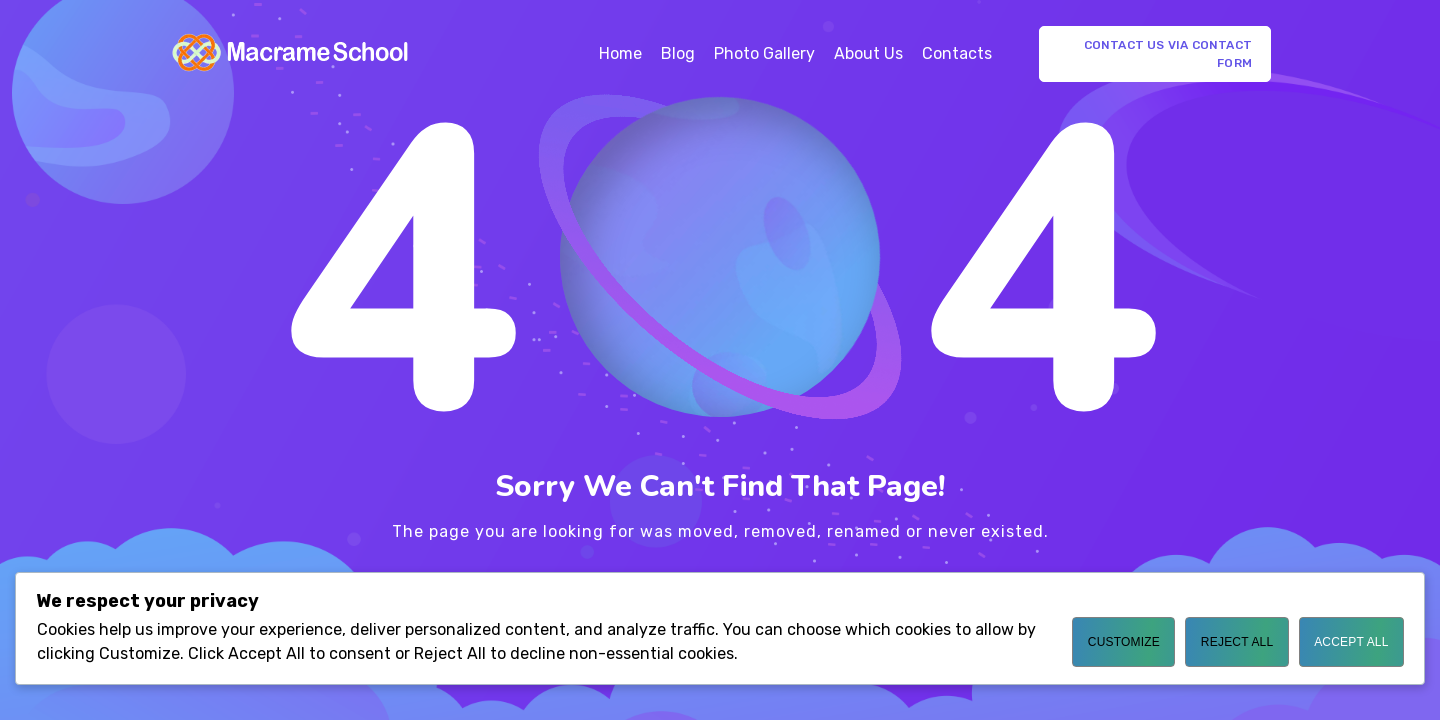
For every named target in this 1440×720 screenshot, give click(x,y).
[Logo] (290, 54)
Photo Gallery (764, 53)
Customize (1124, 642)
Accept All (1351, 642)
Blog (678, 53)
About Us (868, 53)
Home (620, 53)
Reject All (1237, 642)
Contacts (957, 53)
